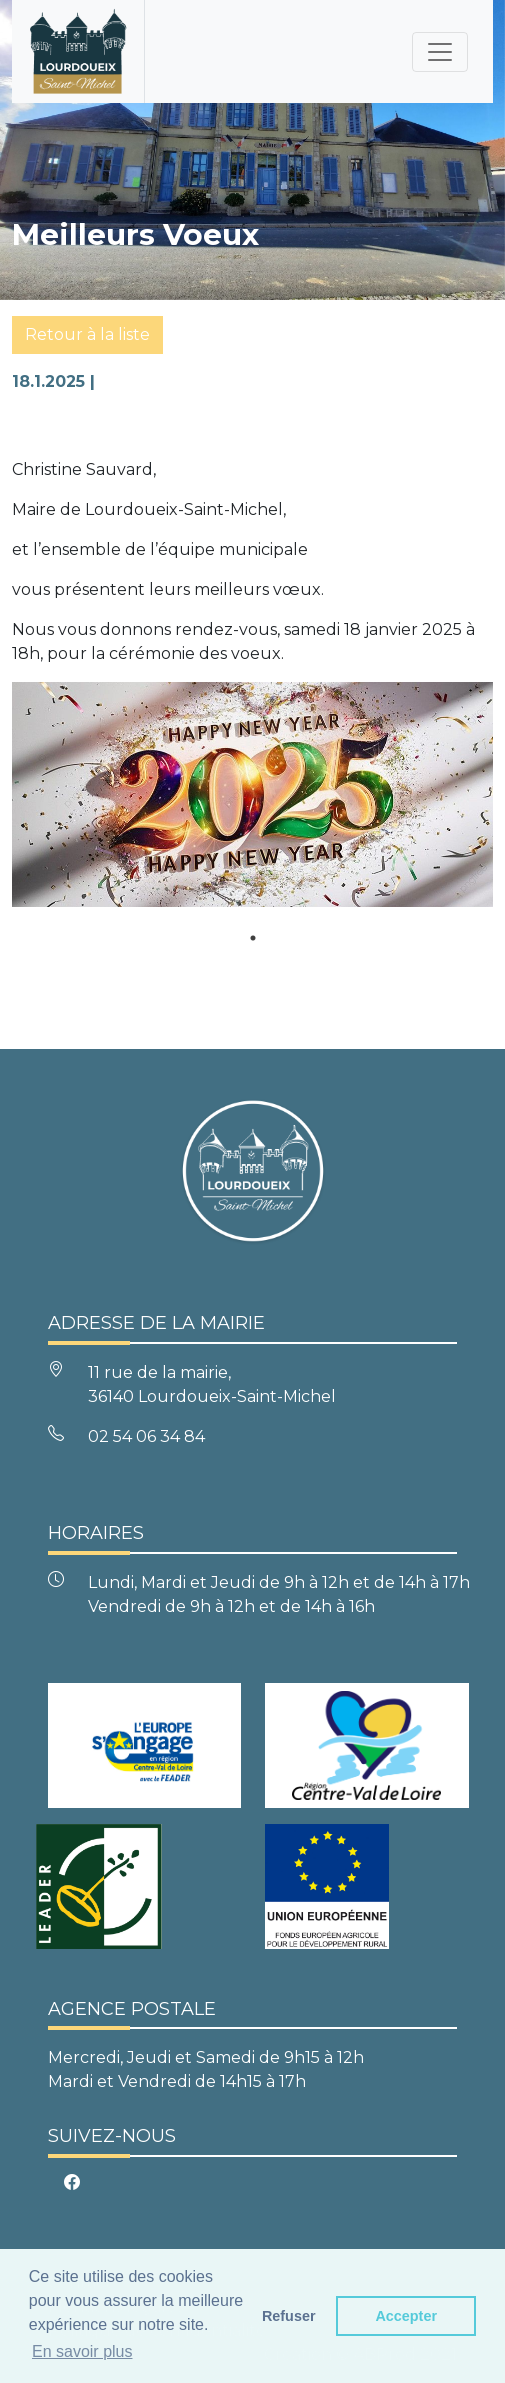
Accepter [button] (406, 2316)
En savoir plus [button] (82, 2351)
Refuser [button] (289, 2316)
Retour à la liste (87, 334)
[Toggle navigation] (440, 52)
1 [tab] (253, 938)
